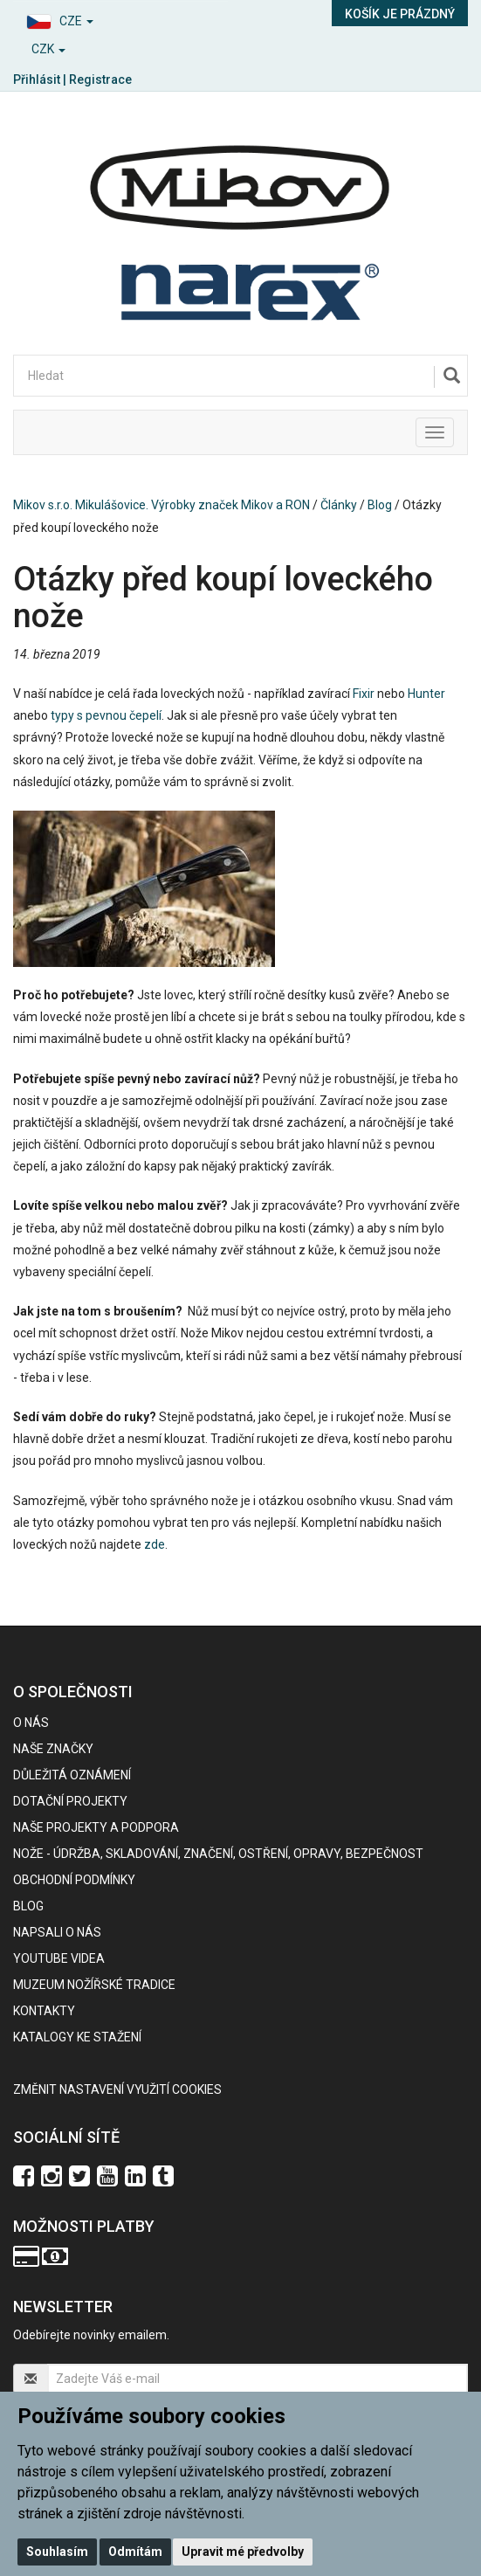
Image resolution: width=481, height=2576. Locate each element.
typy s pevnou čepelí (106, 715)
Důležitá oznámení (72, 1775)
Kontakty (44, 2011)
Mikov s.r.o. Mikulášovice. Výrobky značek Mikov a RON (161, 505)
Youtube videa (59, 1958)
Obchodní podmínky (74, 1880)
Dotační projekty (70, 1801)
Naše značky (53, 1749)
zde (154, 1544)
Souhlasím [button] (57, 2552)
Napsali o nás (57, 1932)
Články (338, 505)
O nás (31, 1723)
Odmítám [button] (135, 2552)
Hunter (426, 694)
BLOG (28, 1906)
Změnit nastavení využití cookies (117, 2089)
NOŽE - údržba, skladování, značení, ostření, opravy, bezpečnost (218, 1854)
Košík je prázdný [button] (400, 14)
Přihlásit (36, 79)
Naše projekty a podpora (96, 1827)
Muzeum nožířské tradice (94, 1985)
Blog (380, 505)
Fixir (363, 694)
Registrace (100, 79)
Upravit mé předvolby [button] (243, 2552)
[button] (120, 19)
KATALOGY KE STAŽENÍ (77, 2037)
